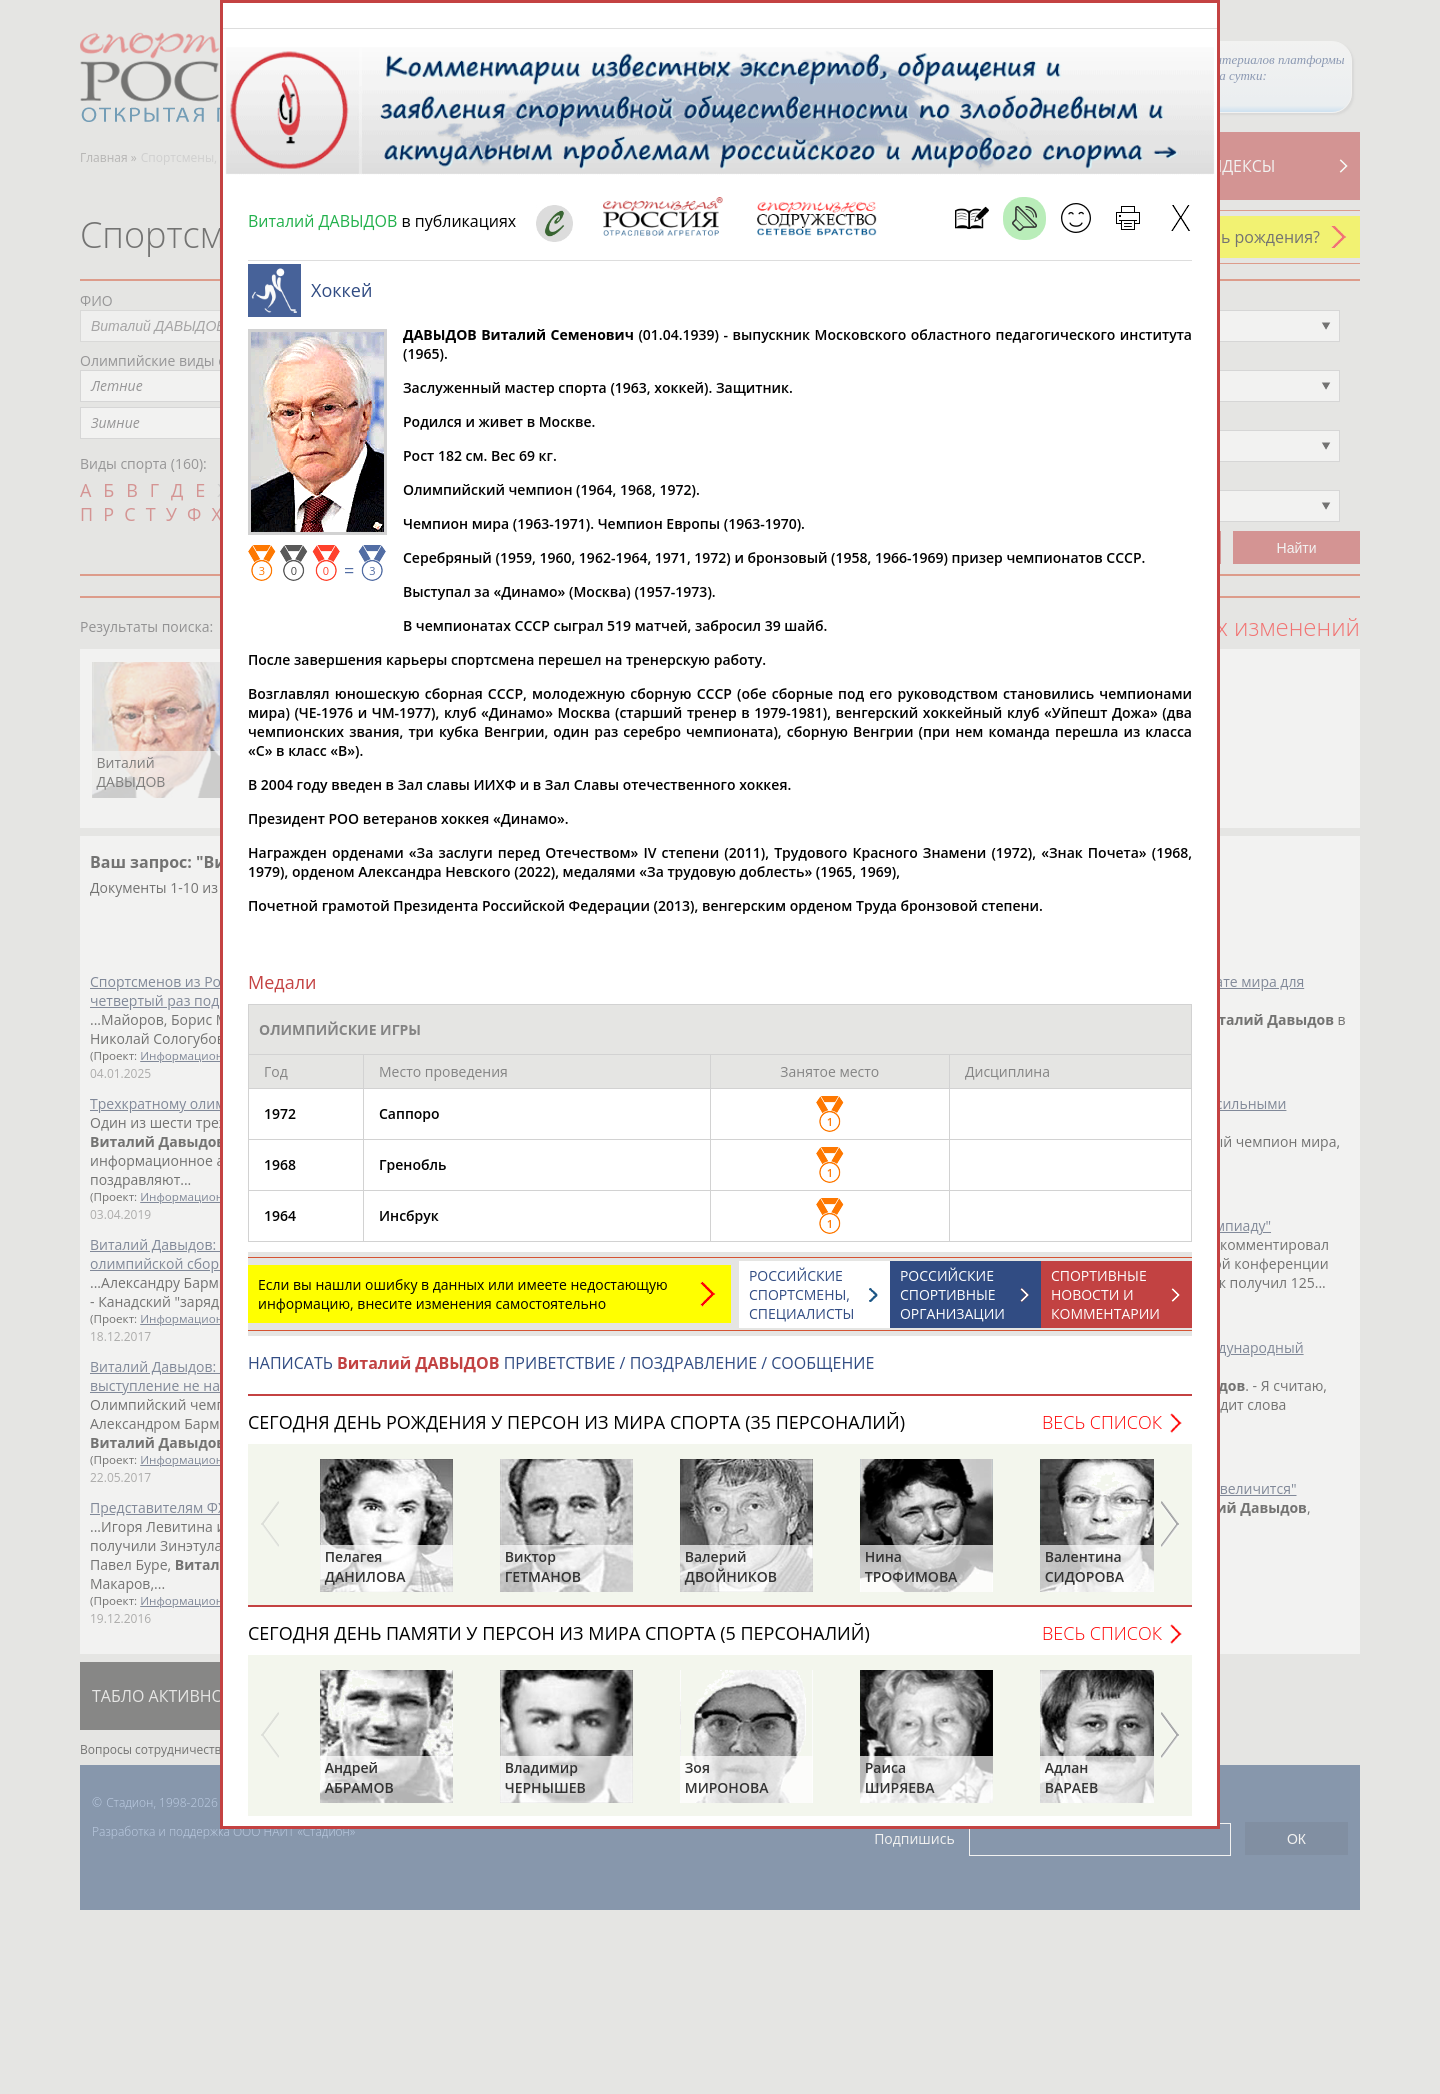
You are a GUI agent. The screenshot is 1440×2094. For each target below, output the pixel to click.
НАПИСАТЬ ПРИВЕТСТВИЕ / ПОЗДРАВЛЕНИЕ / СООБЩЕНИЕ (561, 1373)
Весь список (1102, 1432)
